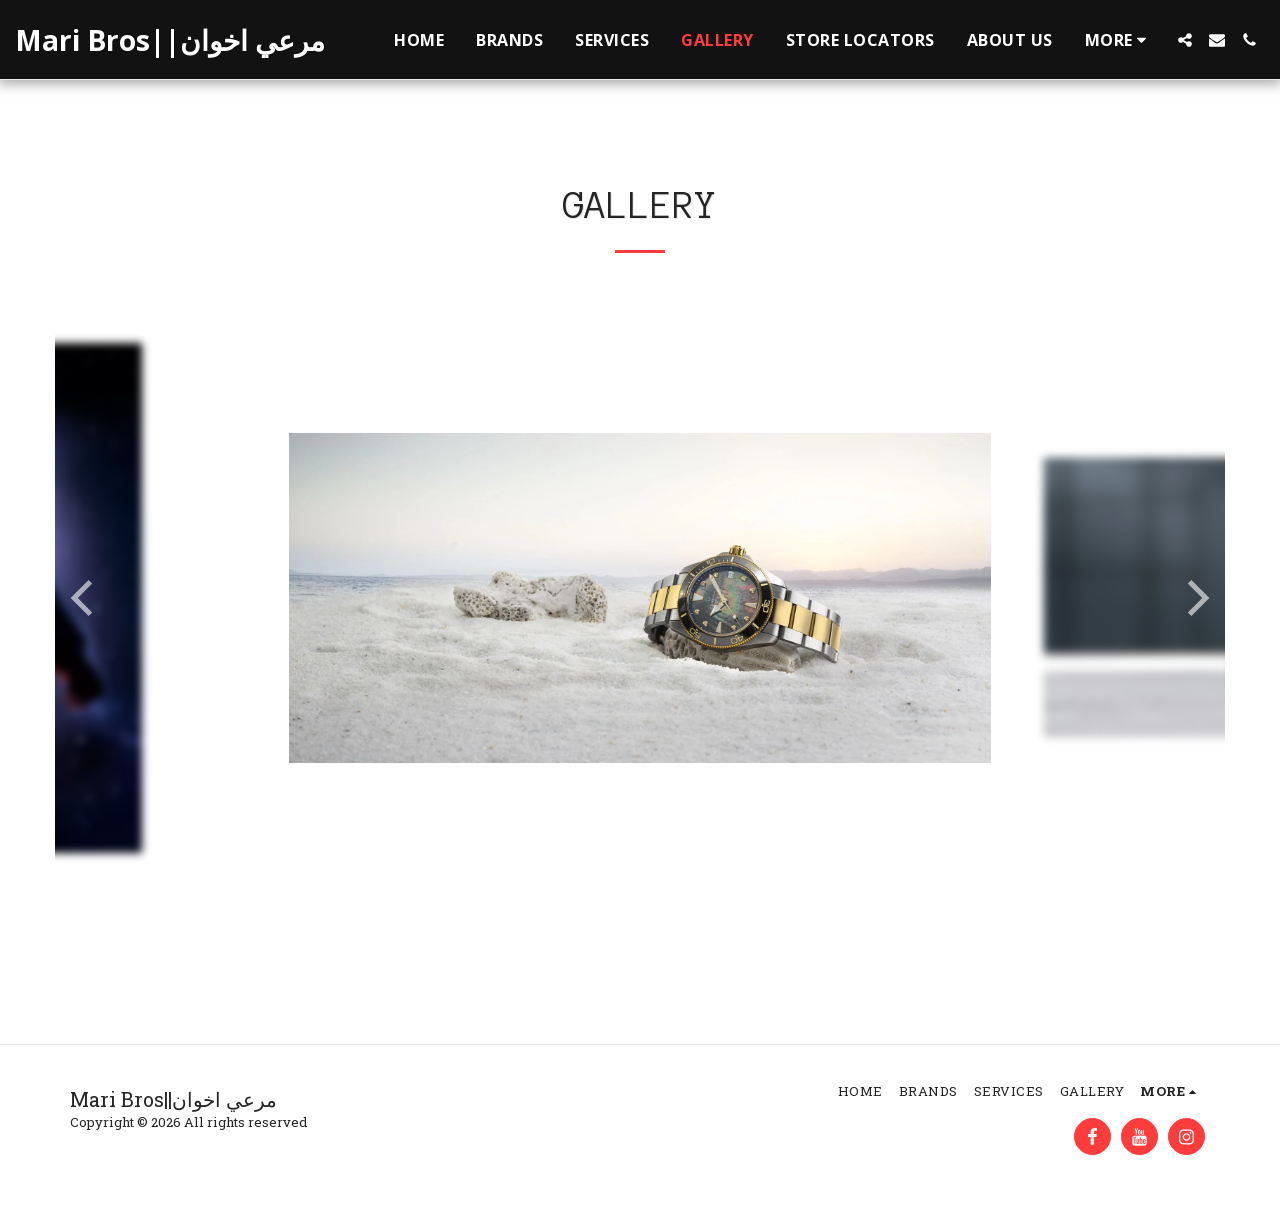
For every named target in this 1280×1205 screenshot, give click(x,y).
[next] (1195, 598)
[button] (1185, 40)
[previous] (85, 598)
